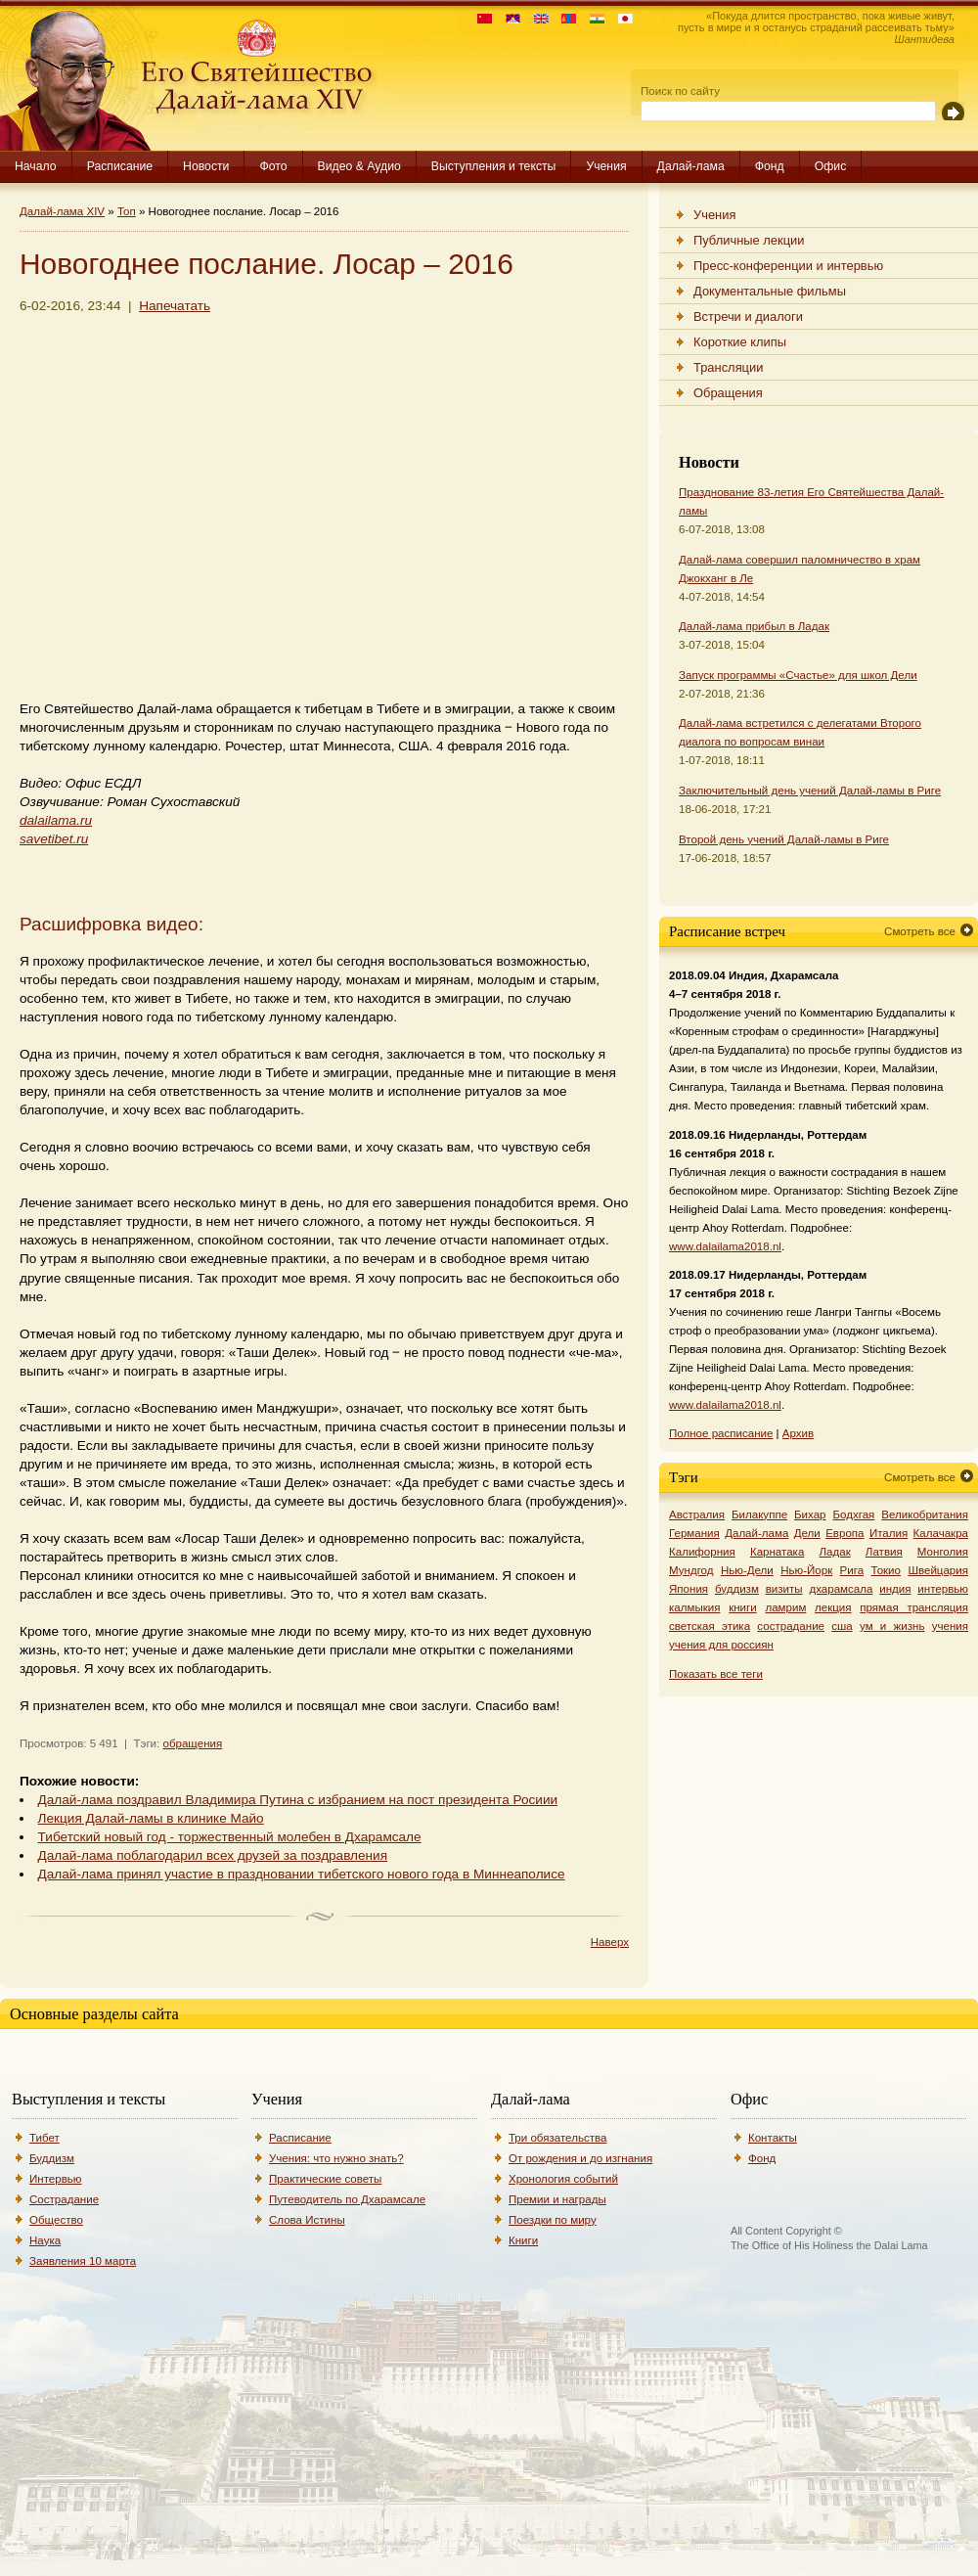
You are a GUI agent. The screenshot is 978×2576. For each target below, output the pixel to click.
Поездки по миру (553, 2220)
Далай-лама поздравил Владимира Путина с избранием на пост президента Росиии (298, 1799)
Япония (688, 1589)
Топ (126, 211)
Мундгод (691, 1570)
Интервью (55, 2179)
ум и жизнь (892, 1626)
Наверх (610, 1942)
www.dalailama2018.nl (725, 1246)
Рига (852, 1570)
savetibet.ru (54, 839)
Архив (798, 1433)
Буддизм (51, 2158)
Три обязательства (557, 2138)
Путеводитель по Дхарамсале (347, 2199)
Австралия (697, 1514)
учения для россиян (721, 1644)
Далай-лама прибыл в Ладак (754, 626)
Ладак (834, 1552)
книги (743, 1607)
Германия (694, 1533)
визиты (784, 1589)
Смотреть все (920, 931)
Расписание (120, 166)
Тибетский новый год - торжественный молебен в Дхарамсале (230, 1837)
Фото (273, 166)
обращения (192, 1743)
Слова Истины (307, 2220)
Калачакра (940, 1533)
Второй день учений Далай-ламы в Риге (784, 839)
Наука (45, 2240)
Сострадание (64, 2199)
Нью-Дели (747, 1570)
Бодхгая (853, 1514)
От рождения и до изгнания (580, 2158)
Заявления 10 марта (82, 2261)
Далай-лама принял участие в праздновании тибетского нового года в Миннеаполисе (301, 1874)
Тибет (44, 2138)
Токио (886, 1570)
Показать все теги (716, 1674)
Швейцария (938, 1570)
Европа (844, 1533)
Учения (606, 166)
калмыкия (694, 1607)
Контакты (772, 2138)
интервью (942, 1589)
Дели (807, 1533)
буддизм (737, 1589)
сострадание (790, 1626)
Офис (831, 166)
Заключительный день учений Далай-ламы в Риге (810, 790)
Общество (56, 2220)
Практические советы (325, 2179)
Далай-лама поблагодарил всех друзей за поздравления (212, 1855)
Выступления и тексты (493, 166)
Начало (36, 166)
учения (950, 1626)
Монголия (942, 1552)
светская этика (709, 1626)
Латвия (884, 1552)
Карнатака (777, 1552)
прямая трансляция (914, 1607)
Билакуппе (759, 1514)
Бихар (810, 1514)
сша (841, 1626)
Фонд (769, 166)
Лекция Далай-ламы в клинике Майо (151, 1818)
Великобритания (924, 1514)
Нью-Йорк (806, 1570)
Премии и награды (557, 2199)
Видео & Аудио (359, 166)
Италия (888, 1533)
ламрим (785, 1607)
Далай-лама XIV (62, 211)
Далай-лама (691, 166)
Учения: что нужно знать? (336, 2158)
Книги (523, 2240)
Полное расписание (721, 1433)
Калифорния (702, 1552)
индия (895, 1589)
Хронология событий (563, 2179)
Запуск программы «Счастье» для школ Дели (798, 675)
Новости (206, 166)
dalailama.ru (56, 820)
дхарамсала (840, 1589)
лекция (833, 1607)
